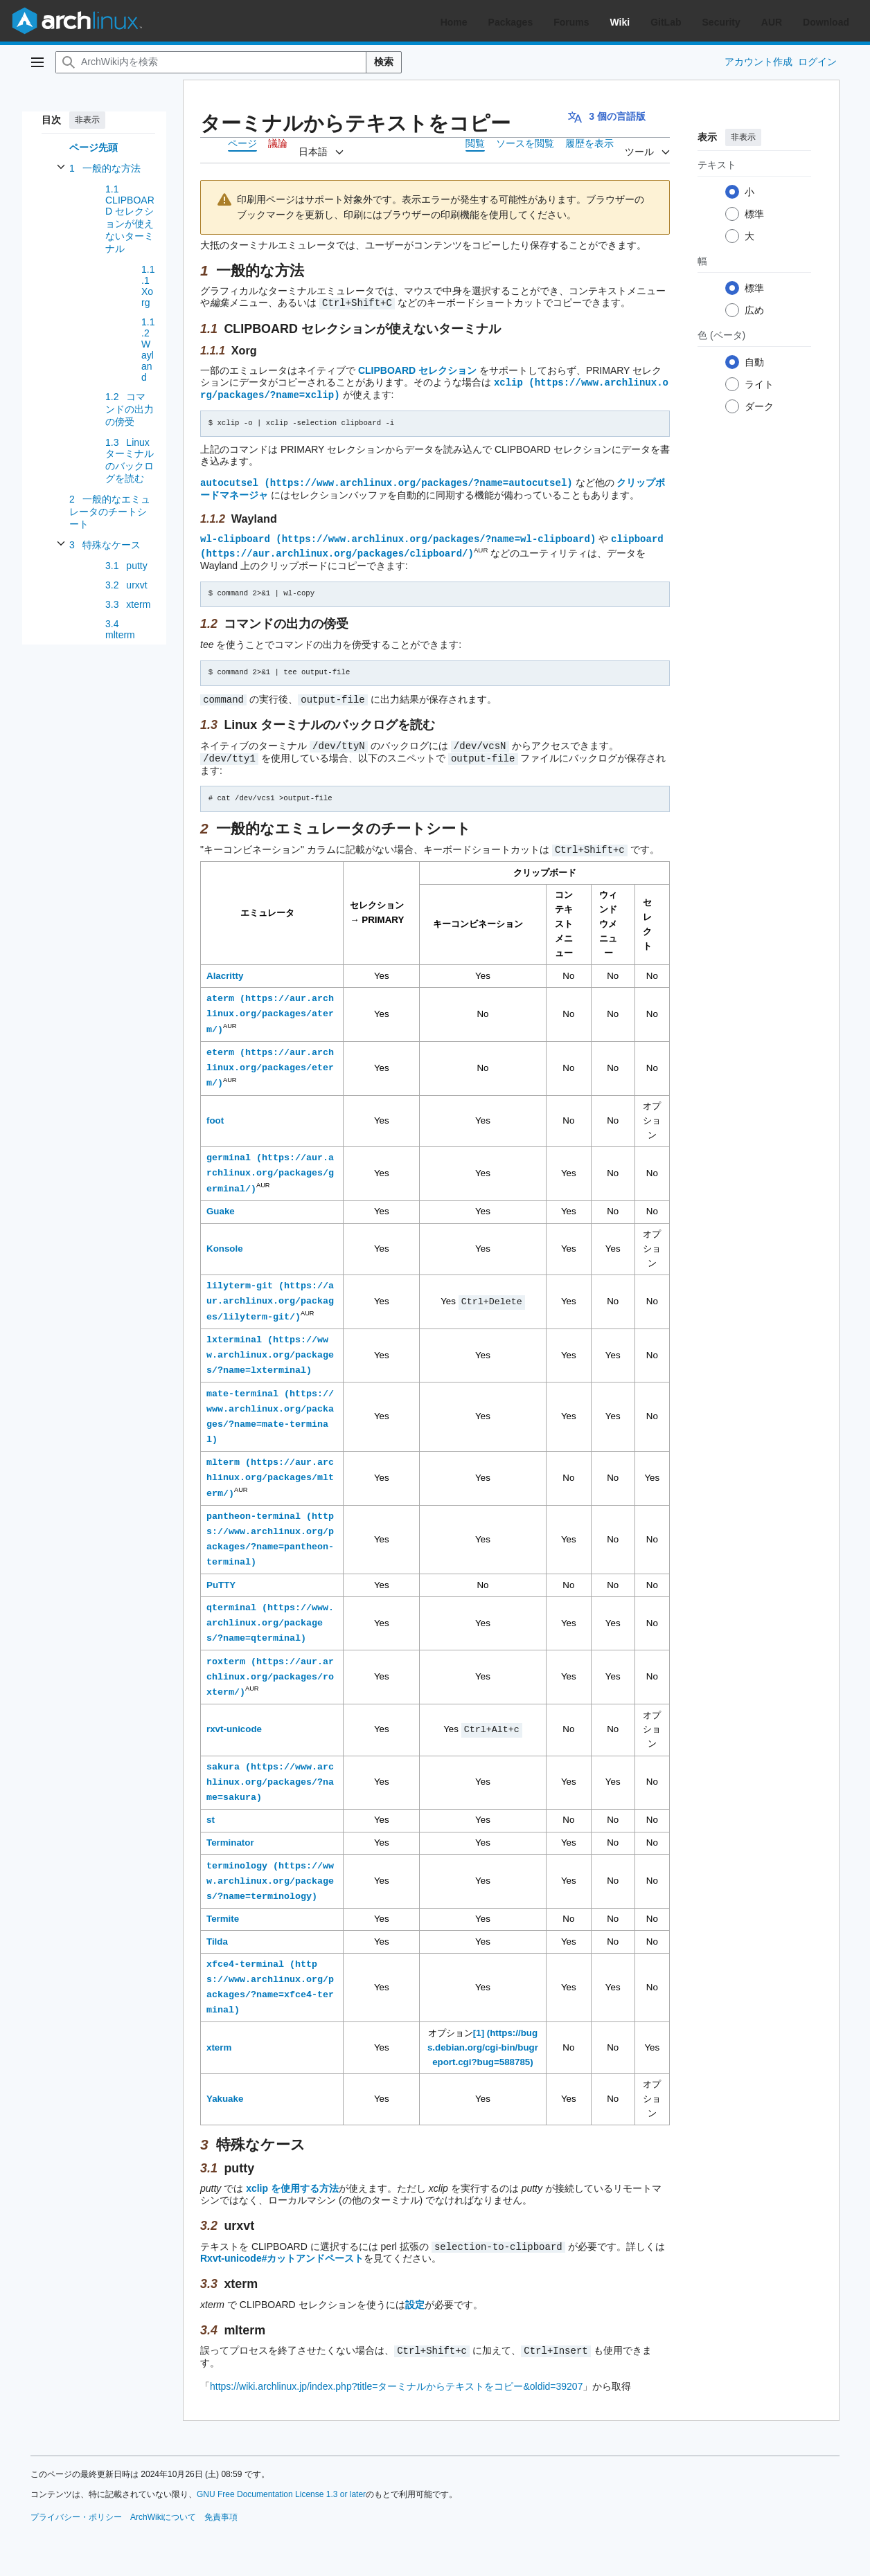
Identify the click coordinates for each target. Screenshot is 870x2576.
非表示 (87, 120)
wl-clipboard (235, 535)
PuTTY (221, 1576)
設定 (415, 2294)
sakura (223, 1757)
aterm (220, 991)
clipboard (637, 535)
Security (721, 22)
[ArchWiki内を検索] (210, 62)
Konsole (224, 1241)
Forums (571, 22)
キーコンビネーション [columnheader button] (478, 917)
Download (826, 22)
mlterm (223, 1454)
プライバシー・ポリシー (76, 2507)
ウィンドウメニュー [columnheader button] (608, 917)
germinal (228, 1150)
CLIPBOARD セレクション (417, 369)
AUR (771, 22)
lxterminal (234, 1332)
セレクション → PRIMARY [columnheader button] (377, 905)
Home (454, 22)
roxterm (225, 1652)
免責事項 (221, 2507)
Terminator (230, 1833)
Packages (510, 22)
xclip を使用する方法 (292, 2180)
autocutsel (229, 480)
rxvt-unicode (234, 1720)
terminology (236, 1856)
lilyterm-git (239, 1278)
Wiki (620, 22)
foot (215, 1113)
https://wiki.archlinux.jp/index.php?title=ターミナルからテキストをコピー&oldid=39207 (396, 2375)
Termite (222, 1909)
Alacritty (224, 969)
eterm (220, 1045)
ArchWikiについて (163, 2507)
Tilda (217, 1932)
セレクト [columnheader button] (647, 917)
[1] (478, 2024)
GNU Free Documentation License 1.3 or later (281, 2484)
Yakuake (224, 2089)
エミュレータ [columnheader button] (267, 906)
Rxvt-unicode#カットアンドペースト (282, 2249)
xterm (218, 2038)
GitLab (665, 22)
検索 (383, 61)
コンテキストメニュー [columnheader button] (564, 917)
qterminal (231, 1599)
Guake (220, 1203)
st (210, 1811)
